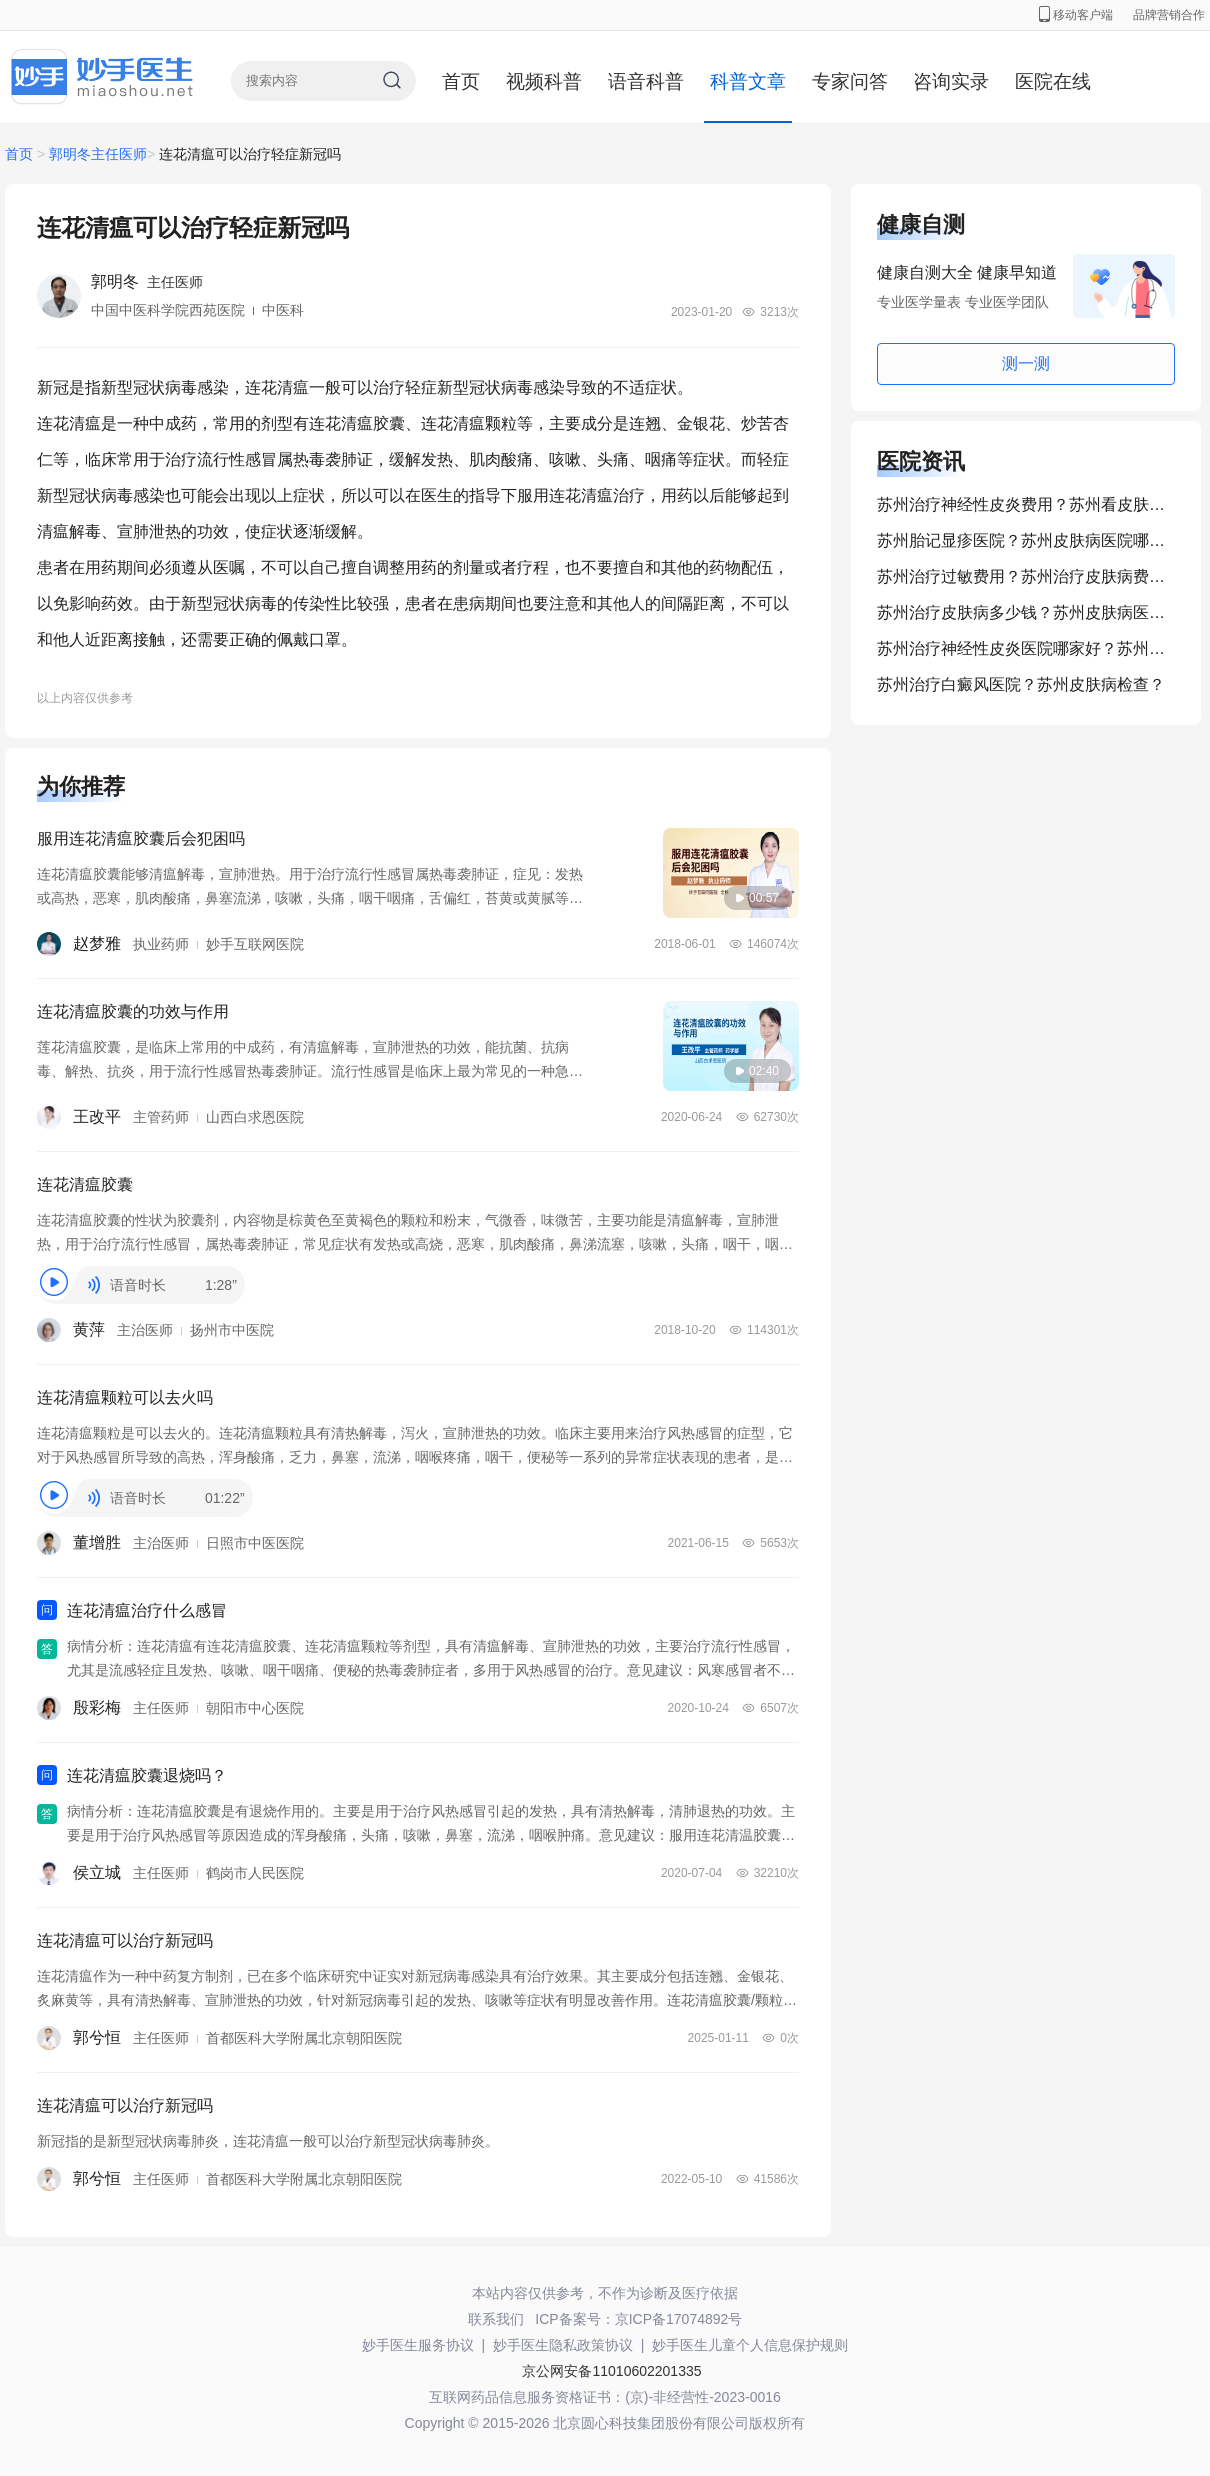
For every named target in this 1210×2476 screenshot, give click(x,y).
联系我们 (496, 2319)
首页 (461, 81)
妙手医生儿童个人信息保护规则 (750, 2345)
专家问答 (850, 81)
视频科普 (544, 81)
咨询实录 (951, 81)
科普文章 (748, 81)
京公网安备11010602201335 (611, 2371)
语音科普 (646, 81)
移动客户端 (1076, 15)
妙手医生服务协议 (418, 2345)
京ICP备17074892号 (679, 2319)
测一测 (1026, 363)
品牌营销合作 (1169, 15)
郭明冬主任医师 (98, 154)
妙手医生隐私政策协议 (563, 2345)
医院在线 (1053, 81)
